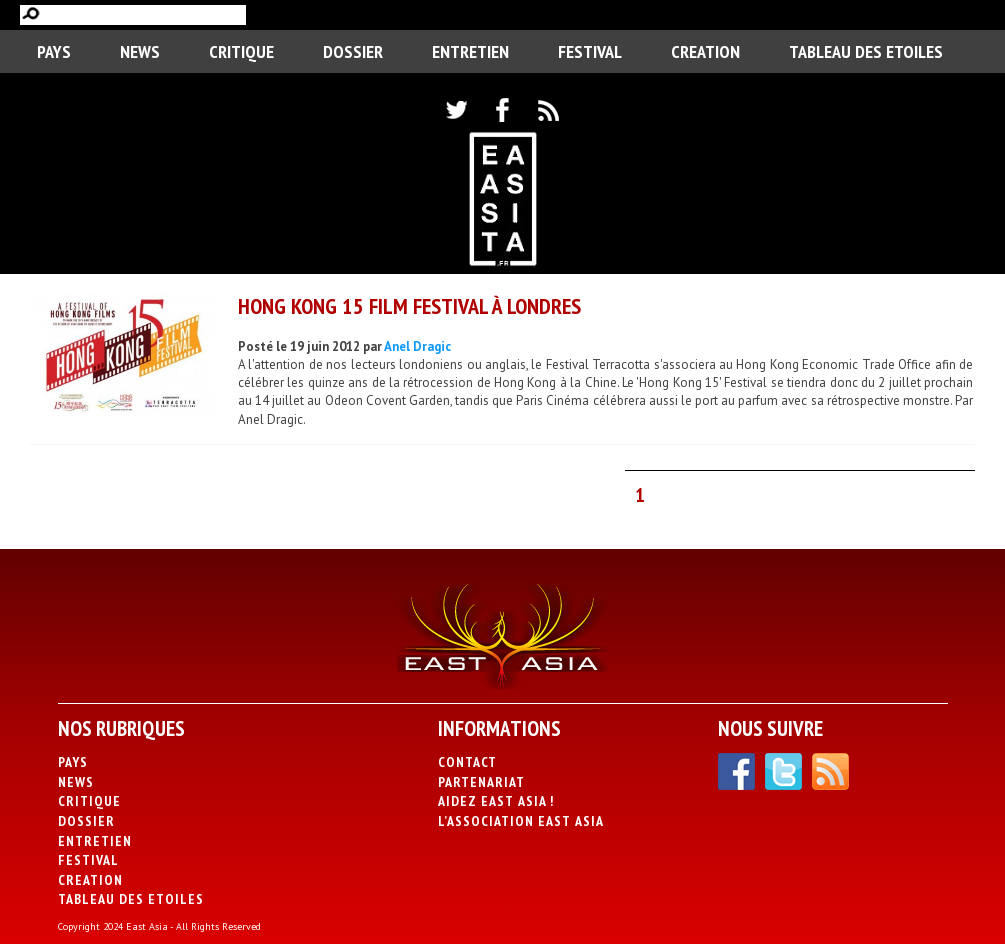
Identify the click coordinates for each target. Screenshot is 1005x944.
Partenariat (481, 782)
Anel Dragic (417, 346)
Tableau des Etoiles (866, 51)
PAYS (54, 51)
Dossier (353, 51)
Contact (467, 762)
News (140, 51)
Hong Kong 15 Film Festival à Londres (409, 306)
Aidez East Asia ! (496, 801)
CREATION (705, 51)
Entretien (470, 51)
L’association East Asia (521, 821)
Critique (241, 51)
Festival (590, 51)
